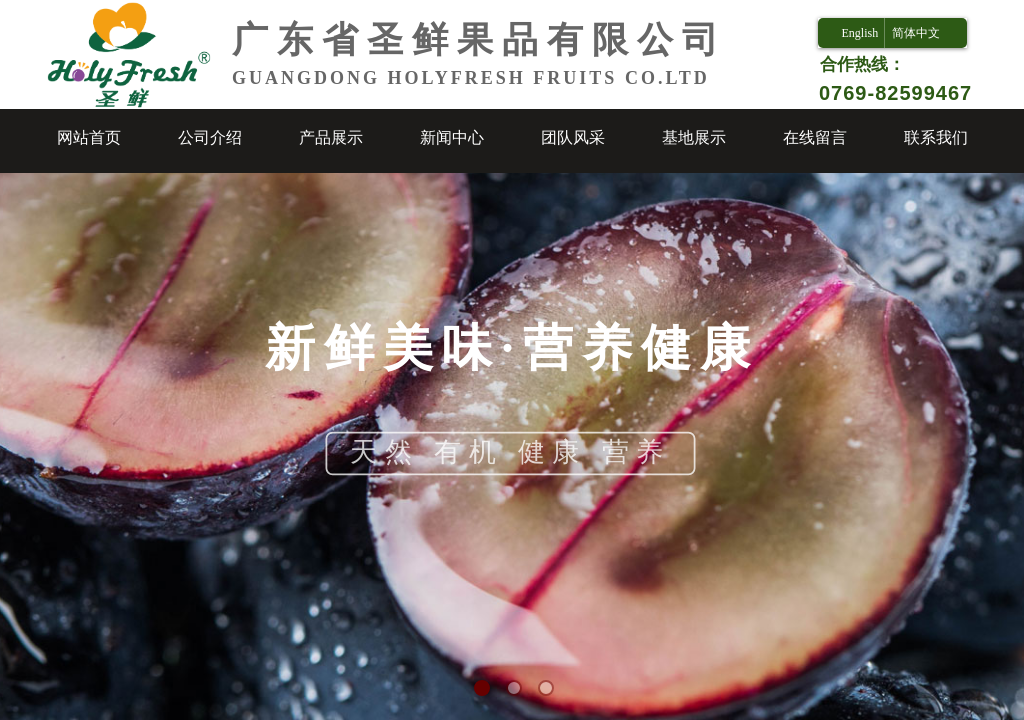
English (859, 33)
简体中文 (916, 33)
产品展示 (331, 137)
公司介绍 (210, 137)
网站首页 (89, 137)
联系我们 (936, 137)
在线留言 (815, 137)
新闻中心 (452, 137)
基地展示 (694, 137)
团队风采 (573, 137)
